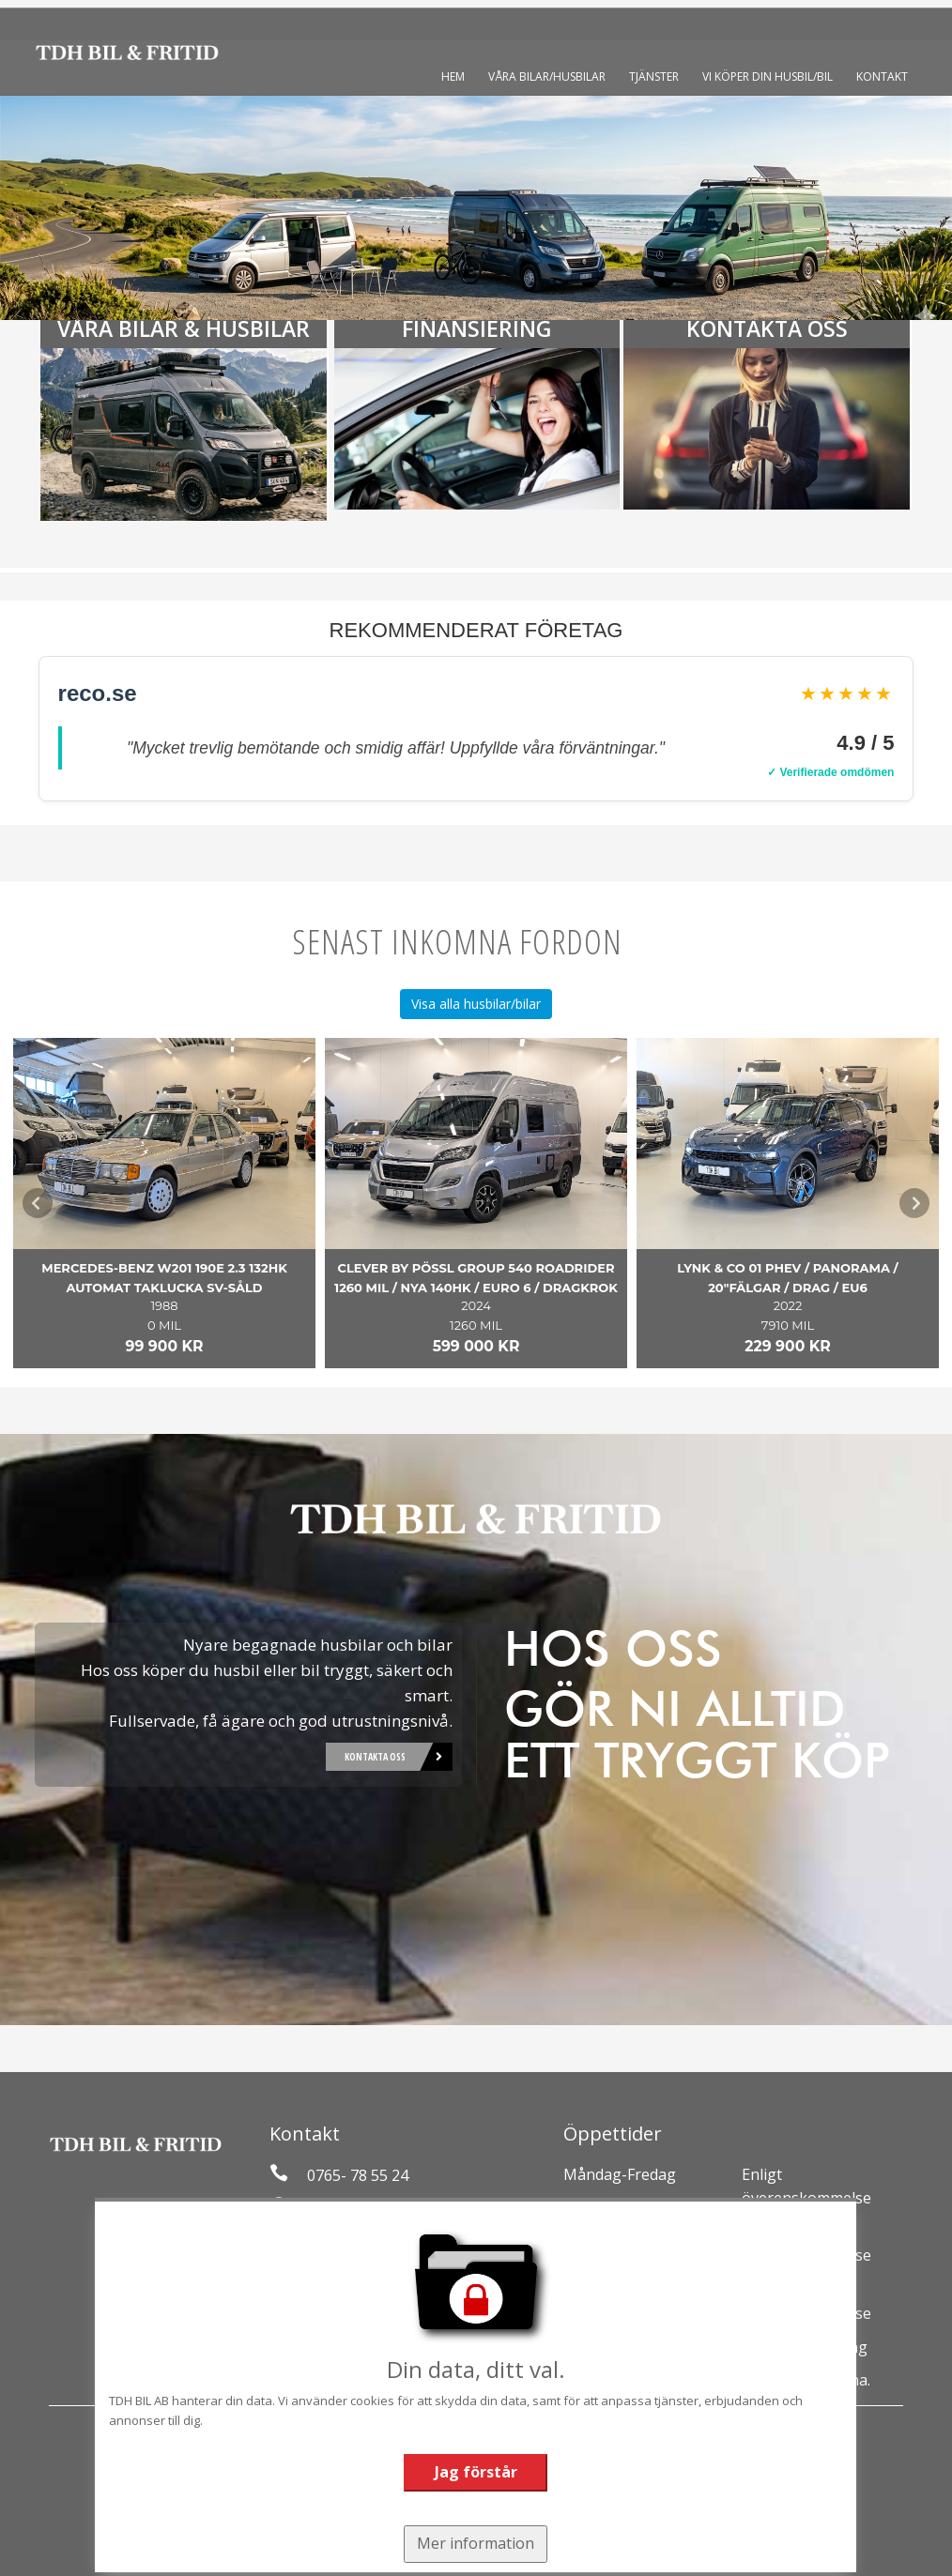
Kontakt (882, 76)
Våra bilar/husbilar (547, 76)
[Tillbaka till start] (127, 52)
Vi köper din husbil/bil (767, 76)
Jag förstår (475, 2467)
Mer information (475, 2536)
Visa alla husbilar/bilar (476, 1004)
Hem (453, 76)
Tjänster (654, 76)
